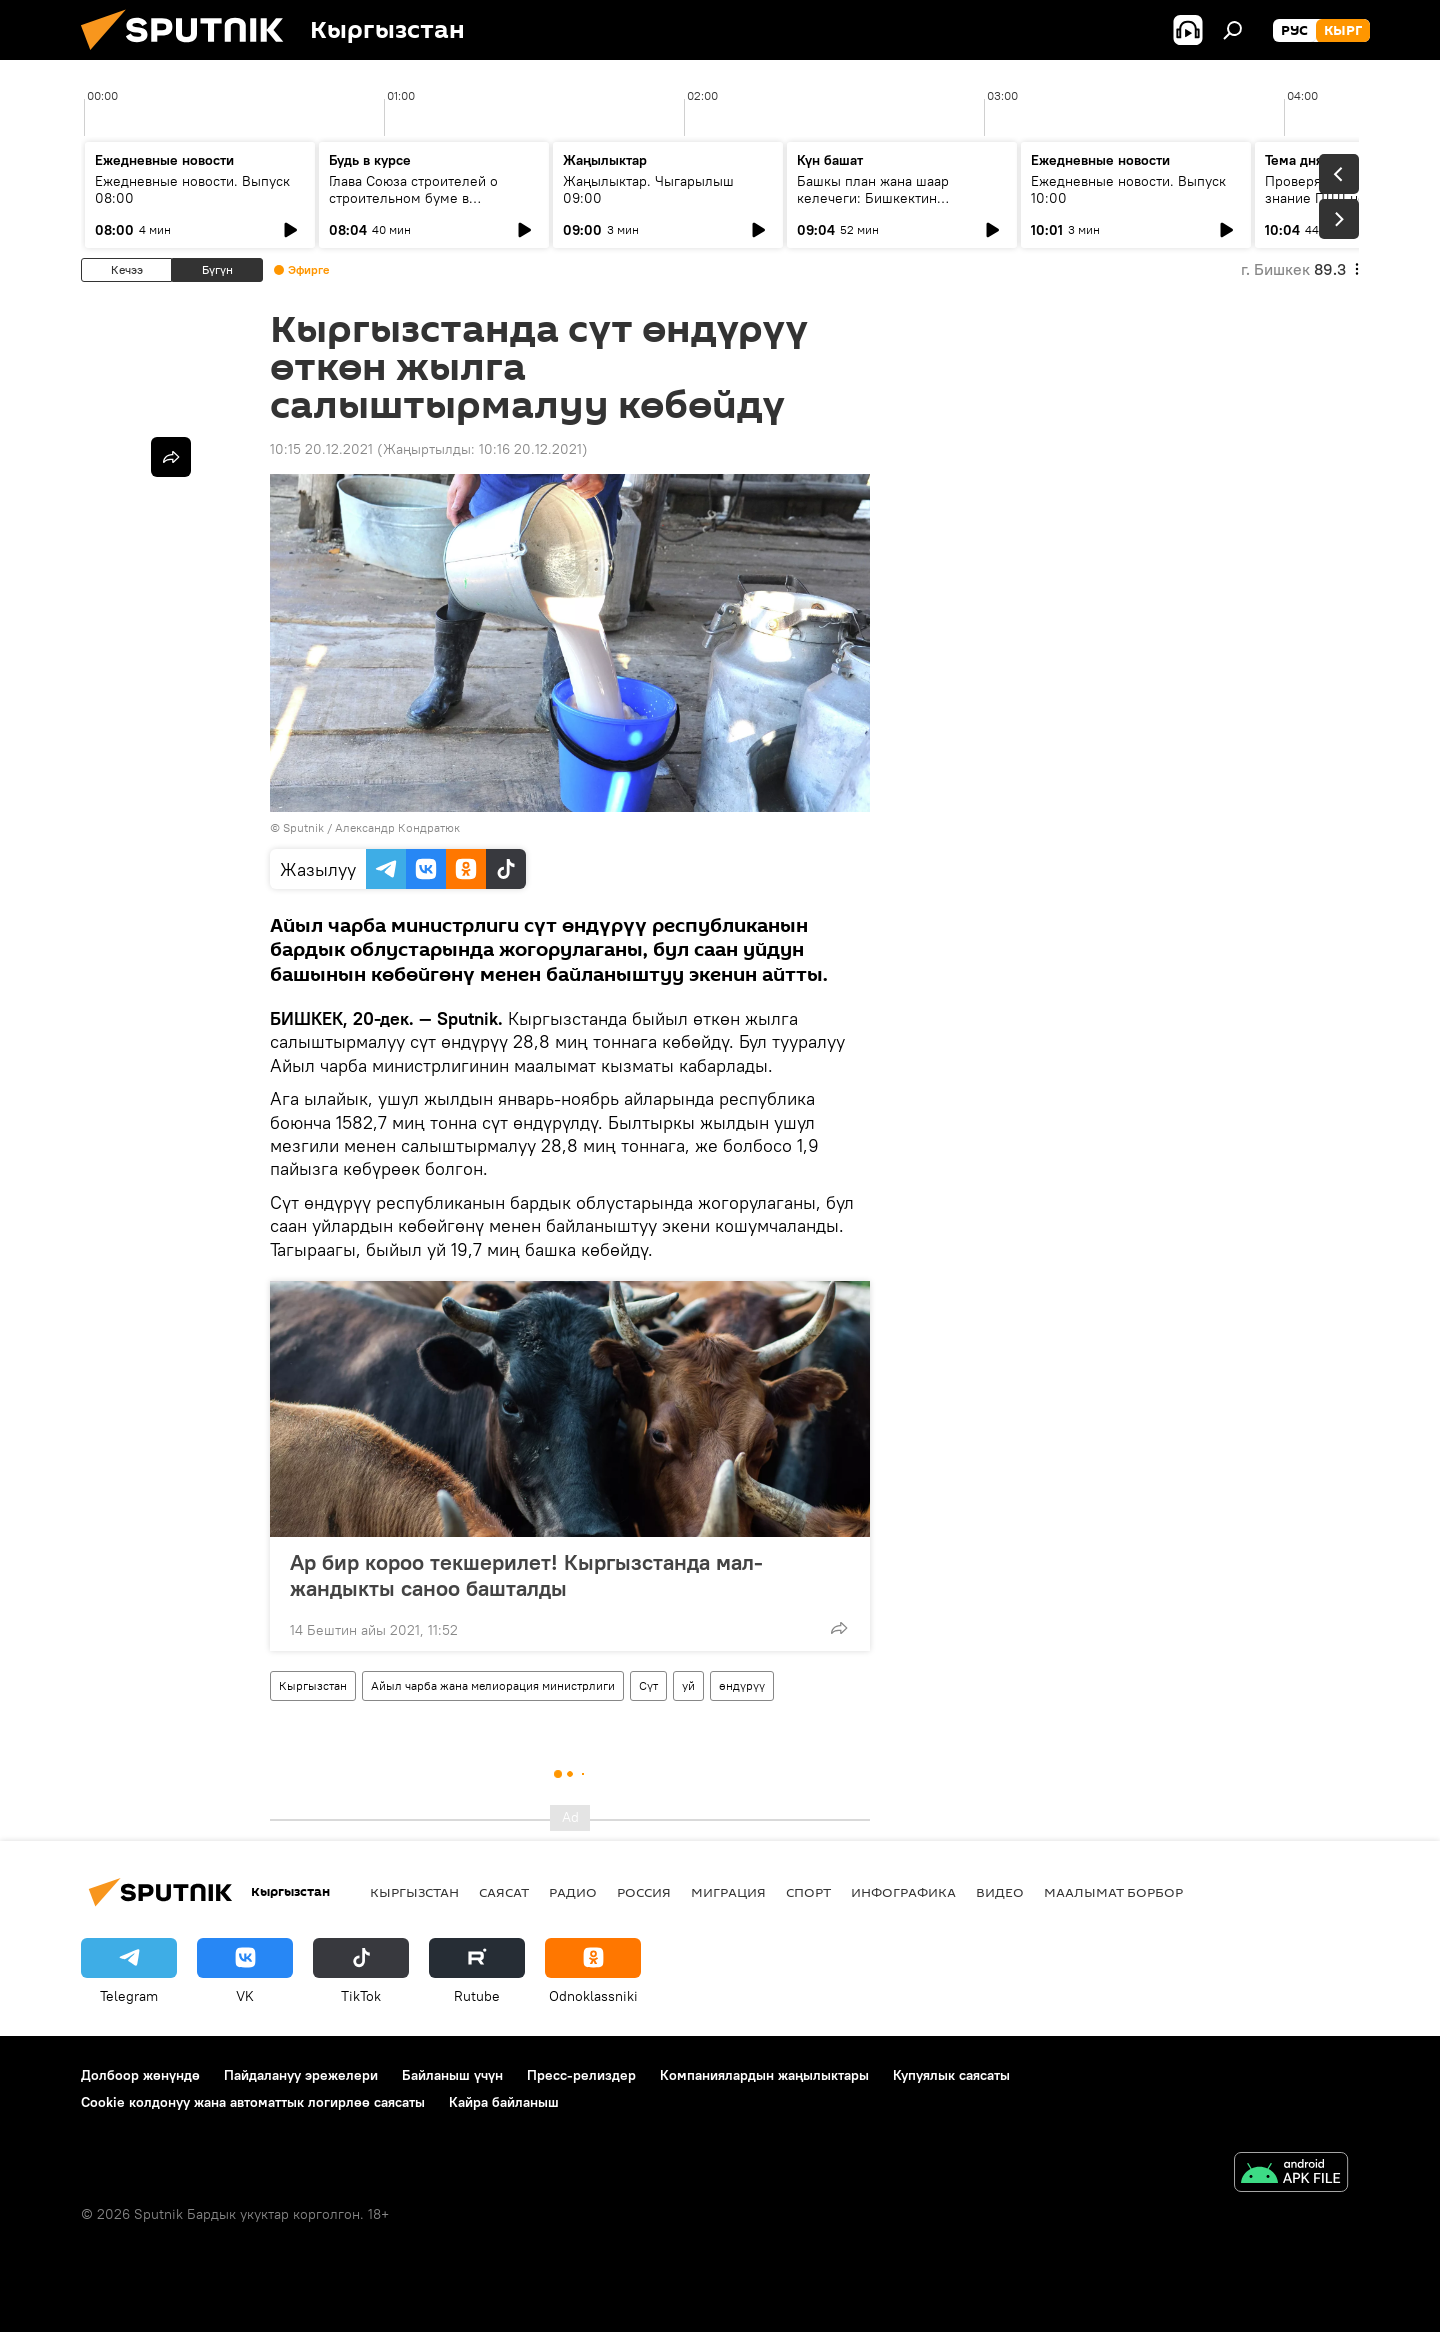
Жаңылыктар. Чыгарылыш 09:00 (648, 189)
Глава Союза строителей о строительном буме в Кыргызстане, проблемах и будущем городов (418, 206)
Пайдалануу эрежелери (301, 2075)
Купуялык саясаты (951, 2075)
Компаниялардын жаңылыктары (764, 2075)
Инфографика (903, 1892)
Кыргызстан (313, 1685)
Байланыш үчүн (452, 2075)
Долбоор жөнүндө (140, 2075)
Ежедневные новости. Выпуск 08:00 (192, 189)
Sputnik (303, 827)
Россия (644, 1892)
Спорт (808, 1892)
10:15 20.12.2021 (321, 449)
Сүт (648, 1685)
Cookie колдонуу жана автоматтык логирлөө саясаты (253, 2102)
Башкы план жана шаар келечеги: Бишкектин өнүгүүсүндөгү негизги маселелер (873, 206)
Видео (1000, 1892)
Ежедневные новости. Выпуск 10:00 (1128, 189)
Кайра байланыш (504, 2102)
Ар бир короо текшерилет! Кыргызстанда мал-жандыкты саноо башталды (526, 1575)
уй (688, 1685)
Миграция (728, 1892)
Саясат (504, 1892)
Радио (573, 1892)
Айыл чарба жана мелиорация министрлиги (493, 1685)
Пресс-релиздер (581, 2075)
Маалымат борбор (1113, 1892)
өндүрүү (742, 1685)
